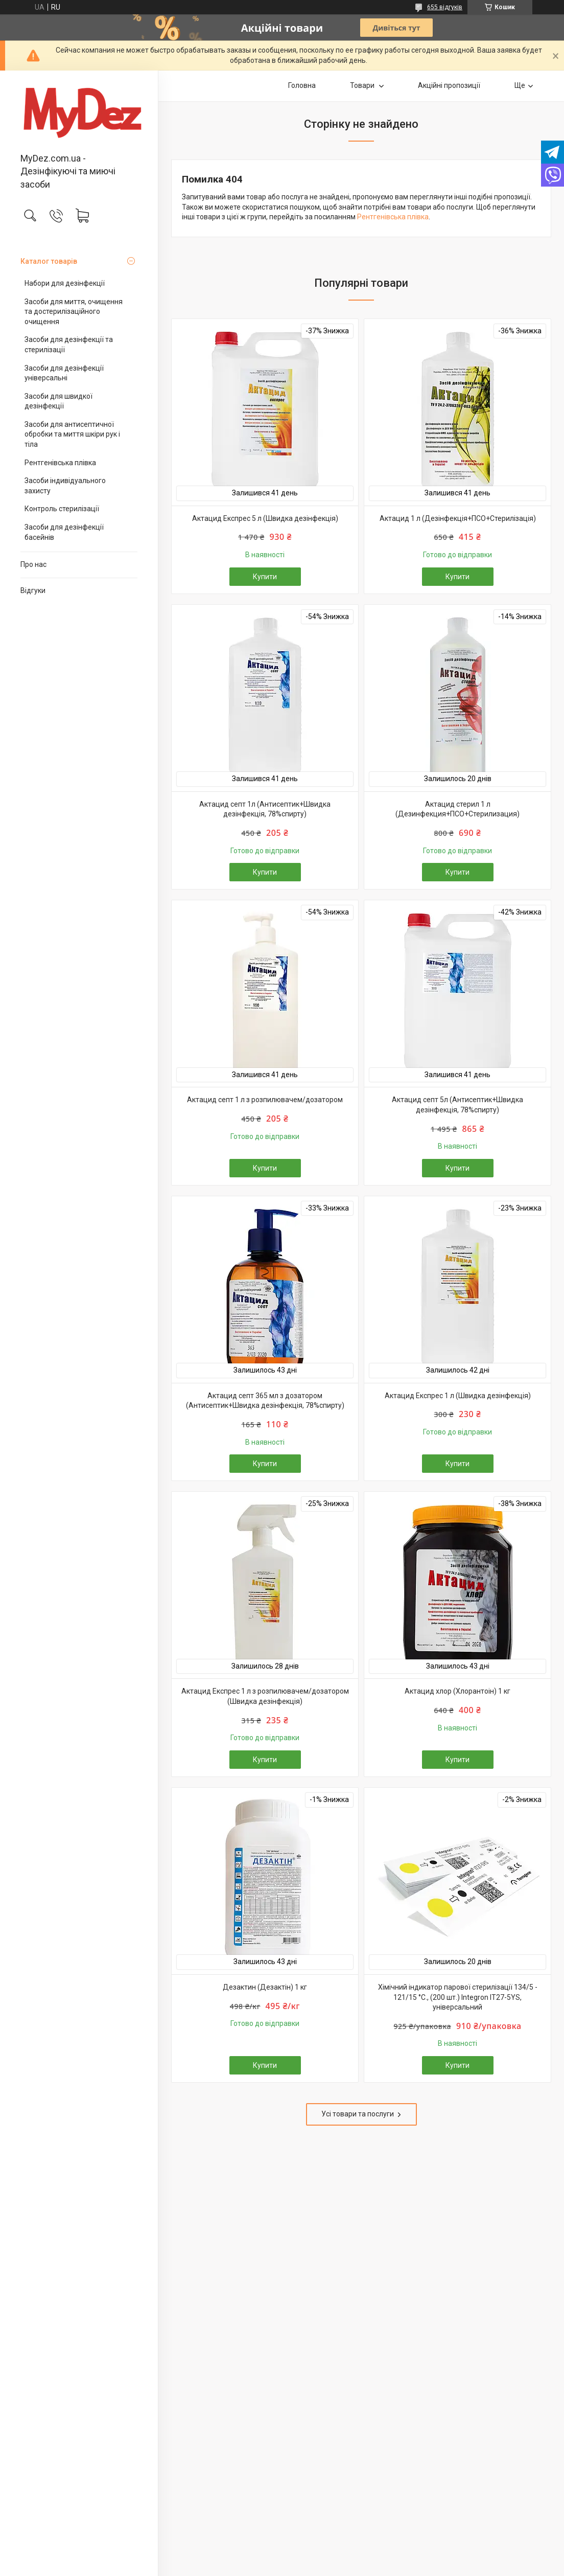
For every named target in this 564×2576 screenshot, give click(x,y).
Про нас (33, 564)
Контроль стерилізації (62, 509)
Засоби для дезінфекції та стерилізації (69, 344)
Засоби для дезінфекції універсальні (64, 373)
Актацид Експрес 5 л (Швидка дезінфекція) (265, 518)
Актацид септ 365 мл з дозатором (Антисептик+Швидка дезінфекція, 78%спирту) (265, 1401)
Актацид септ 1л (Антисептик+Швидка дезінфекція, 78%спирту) (265, 809)
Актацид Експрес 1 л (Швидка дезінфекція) (458, 1396)
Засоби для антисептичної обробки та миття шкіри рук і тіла (72, 434)
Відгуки (32, 590)
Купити (265, 577)
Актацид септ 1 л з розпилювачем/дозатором (265, 1100)
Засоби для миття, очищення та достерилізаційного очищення (74, 312)
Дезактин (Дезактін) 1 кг (265, 1987)
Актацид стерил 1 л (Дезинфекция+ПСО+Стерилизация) (457, 809)
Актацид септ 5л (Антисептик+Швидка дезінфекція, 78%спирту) (457, 1105)
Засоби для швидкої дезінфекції (58, 401)
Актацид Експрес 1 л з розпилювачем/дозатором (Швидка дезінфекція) (265, 1696)
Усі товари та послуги (357, 2114)
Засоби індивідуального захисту (65, 485)
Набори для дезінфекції (65, 283)
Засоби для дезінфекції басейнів (64, 532)
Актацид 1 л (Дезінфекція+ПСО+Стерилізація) (458, 518)
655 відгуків (444, 7)
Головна (302, 85)
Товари (363, 85)
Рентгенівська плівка (60, 463)
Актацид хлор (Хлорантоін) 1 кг (457, 1691)
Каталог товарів (48, 261)
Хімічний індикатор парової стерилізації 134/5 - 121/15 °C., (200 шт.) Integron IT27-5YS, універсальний (457, 1997)
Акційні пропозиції (449, 85)
